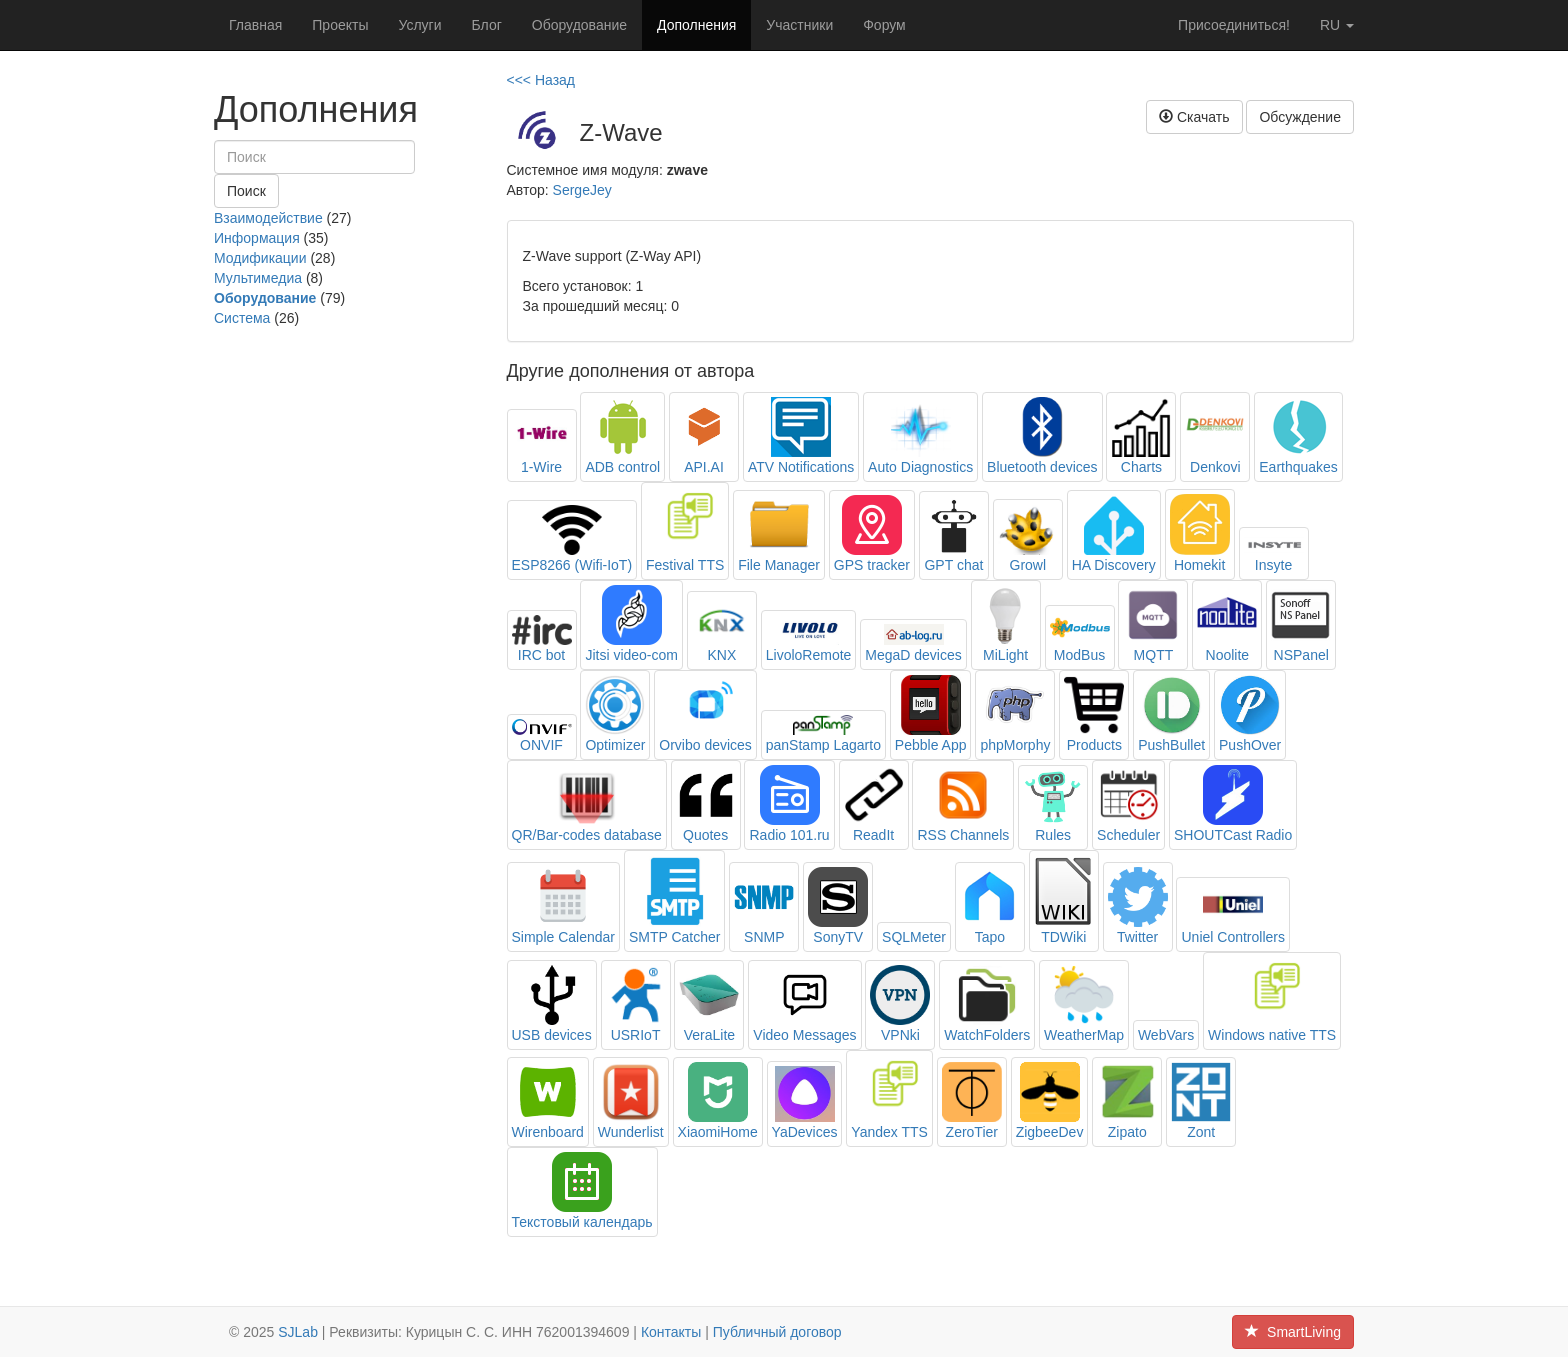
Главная (255, 25)
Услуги (419, 25)
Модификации (260, 258)
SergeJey (582, 190)
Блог (487, 25)
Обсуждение (1300, 117)
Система (242, 318)
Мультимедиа (258, 278)
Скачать (1194, 117)
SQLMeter (914, 937)
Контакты (671, 1332)
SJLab (298, 1332)
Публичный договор (777, 1332)
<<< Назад (541, 80)
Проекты (340, 25)
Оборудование (579, 25)
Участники (799, 25)
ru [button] (1337, 25)
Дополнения (696, 25)
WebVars (1166, 1035)
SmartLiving (1293, 1332)
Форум (884, 25)
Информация (257, 238)
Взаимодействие (268, 218)
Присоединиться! (1234, 25)
